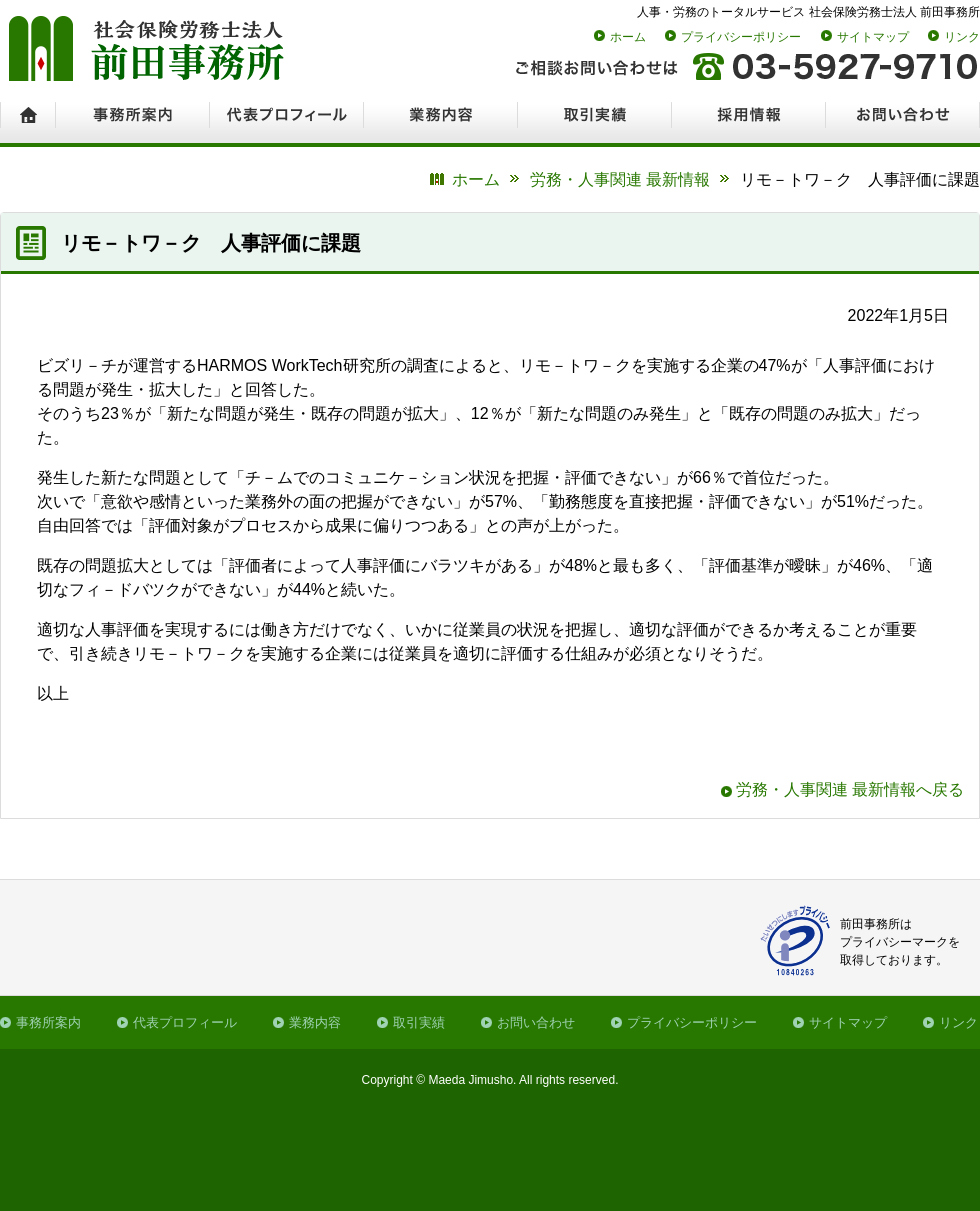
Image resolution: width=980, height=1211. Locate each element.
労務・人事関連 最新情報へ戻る (850, 789)
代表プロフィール (185, 1022)
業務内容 (315, 1022)
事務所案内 (48, 1022)
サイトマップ (873, 37)
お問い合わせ (536, 1022)
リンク (962, 37)
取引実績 (419, 1022)
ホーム (628, 37)
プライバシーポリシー (741, 37)
